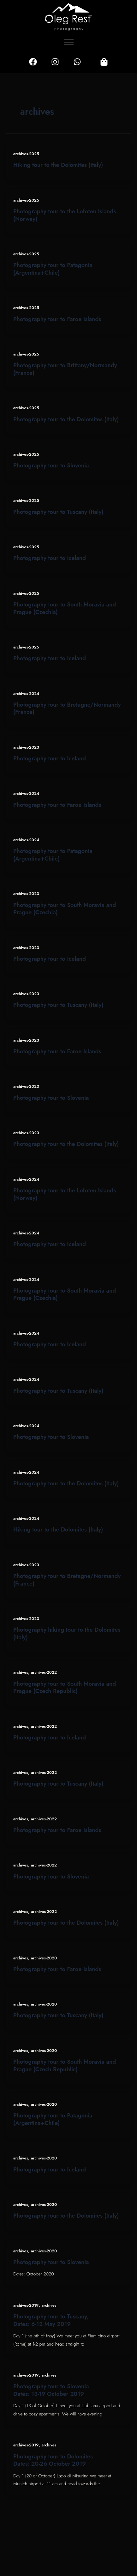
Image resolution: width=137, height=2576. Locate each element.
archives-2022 (44, 1672)
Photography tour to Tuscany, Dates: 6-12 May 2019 (51, 2320)
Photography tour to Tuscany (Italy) (58, 512)
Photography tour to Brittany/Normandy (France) (65, 369)
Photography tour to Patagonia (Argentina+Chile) (52, 269)
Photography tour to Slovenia (51, 465)
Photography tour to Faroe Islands (57, 319)
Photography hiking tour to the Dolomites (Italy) (66, 1633)
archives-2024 (26, 694)
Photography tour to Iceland (49, 558)
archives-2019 (26, 2305)
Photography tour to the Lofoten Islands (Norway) (64, 215)
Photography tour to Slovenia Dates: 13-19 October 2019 (51, 2390)
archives (20, 1672)
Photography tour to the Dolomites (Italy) (66, 419)
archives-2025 (26, 154)
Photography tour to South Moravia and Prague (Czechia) (64, 608)
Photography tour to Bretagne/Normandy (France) (67, 708)
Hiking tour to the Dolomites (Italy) (58, 165)
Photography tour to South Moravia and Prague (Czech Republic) (64, 1687)
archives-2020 (44, 1958)
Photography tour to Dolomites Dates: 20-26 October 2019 (53, 2460)
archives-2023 (26, 747)
